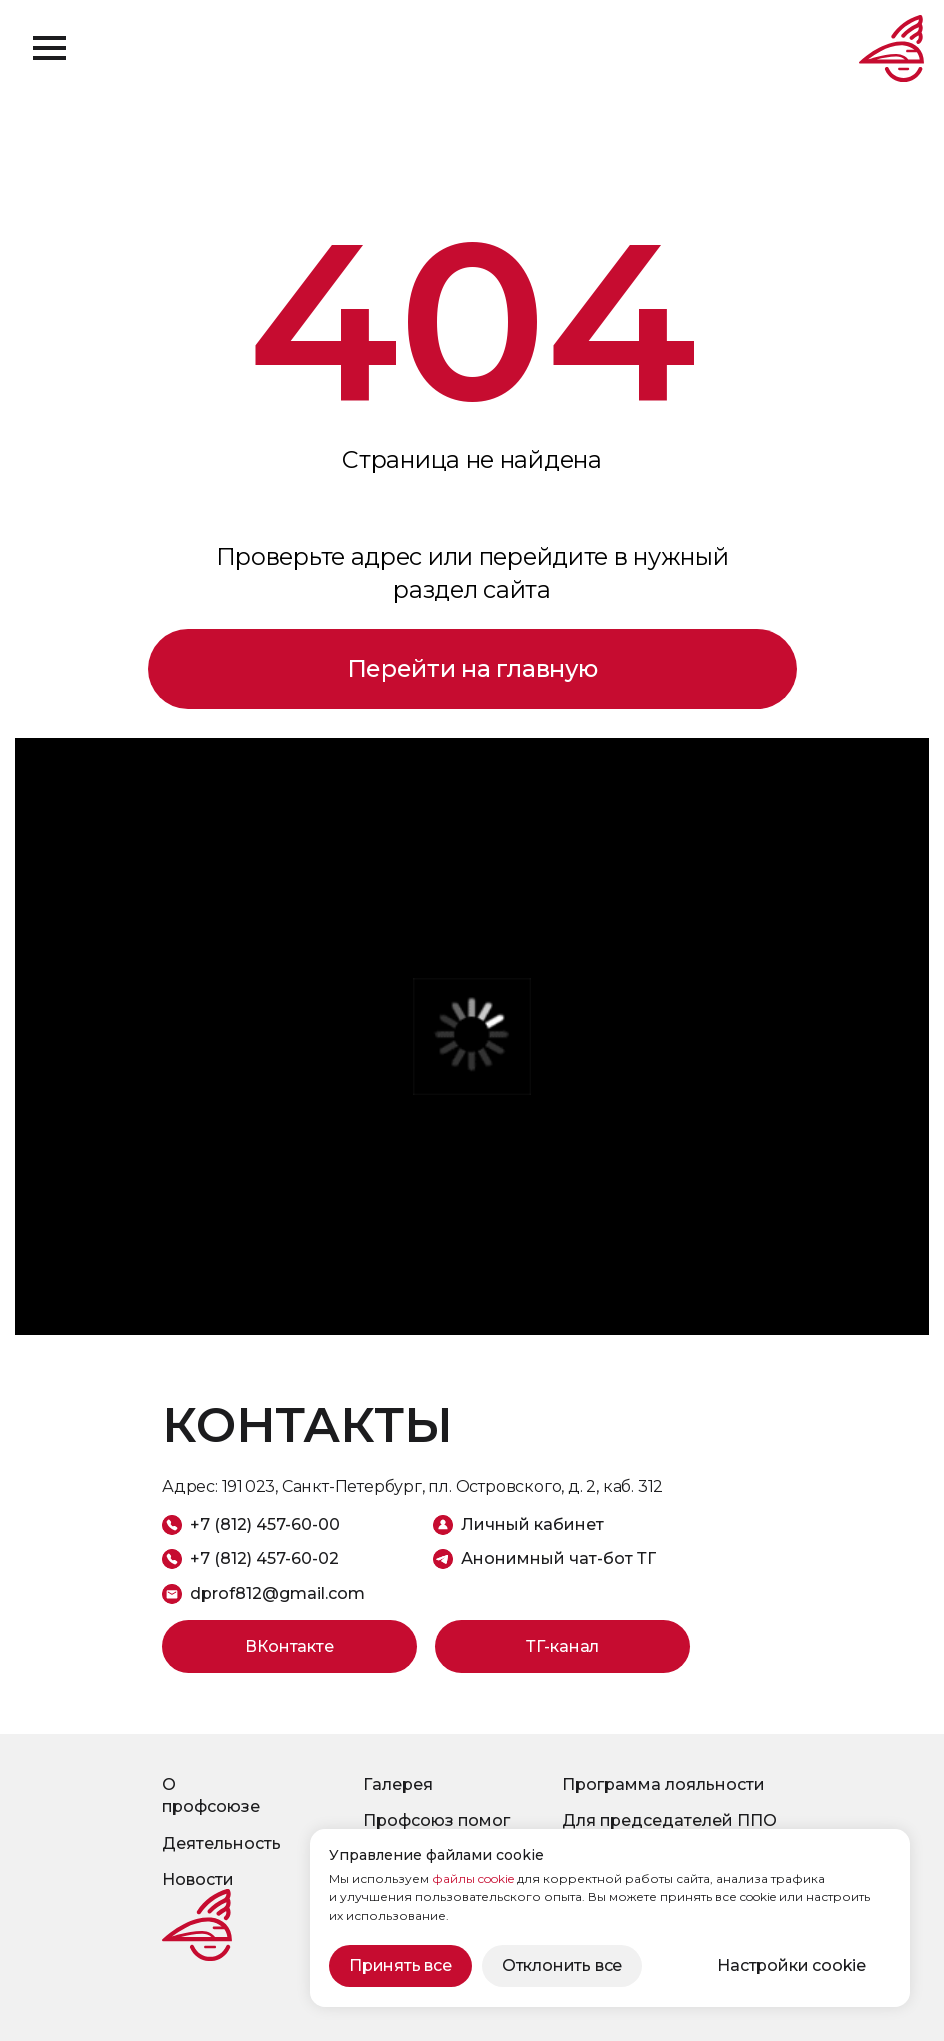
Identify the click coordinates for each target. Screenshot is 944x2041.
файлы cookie (473, 1878)
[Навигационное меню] (49, 48)
